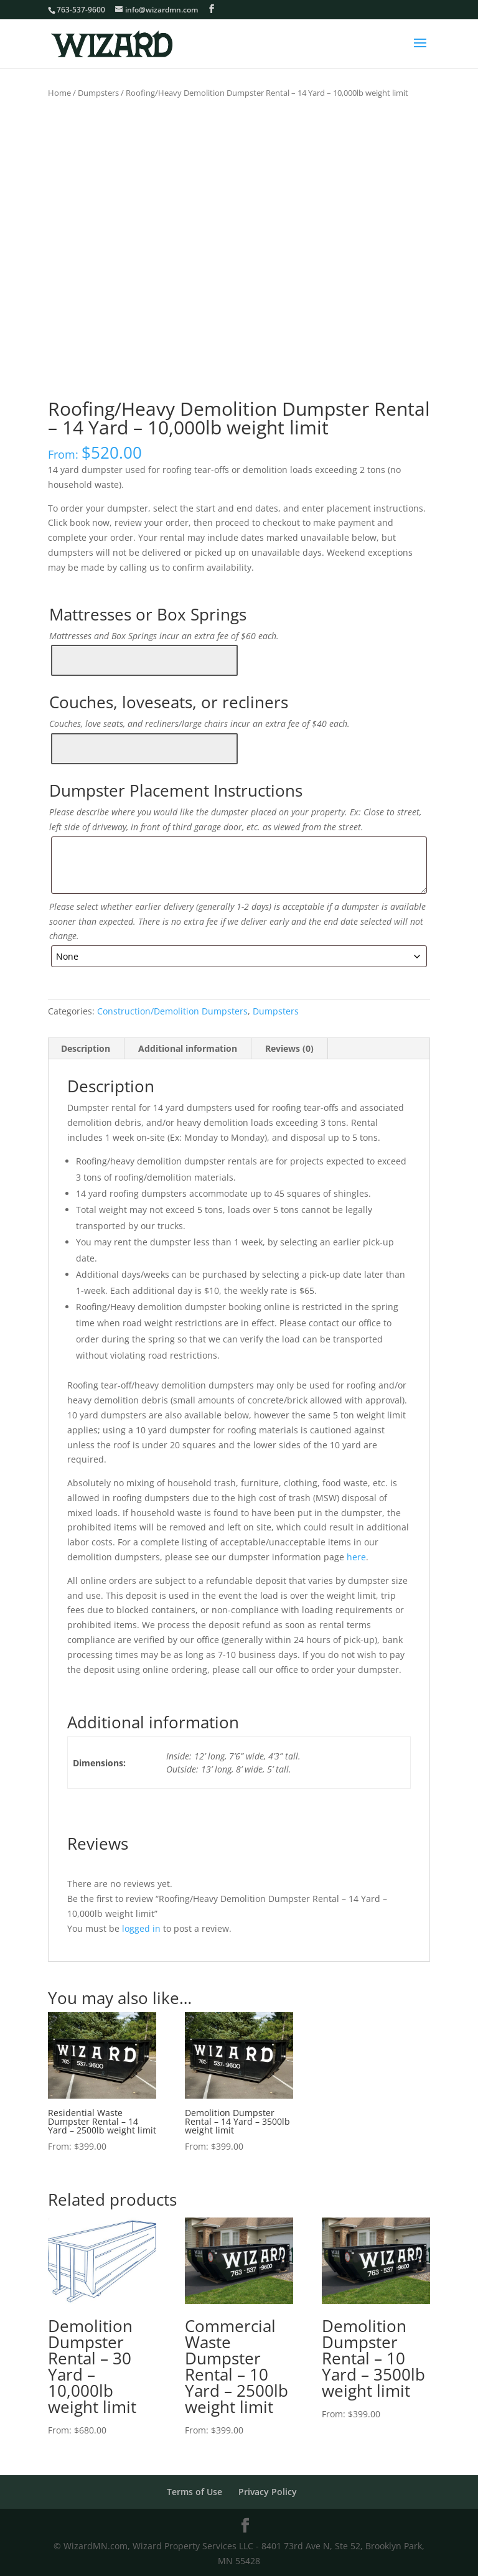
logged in (141, 1926)
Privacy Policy (267, 2490)
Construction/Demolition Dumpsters (172, 1009)
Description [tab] (85, 1046)
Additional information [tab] (187, 1046)
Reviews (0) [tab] (289, 1046)
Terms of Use (194, 2490)
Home (59, 92)
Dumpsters (98, 92)
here (355, 1555)
